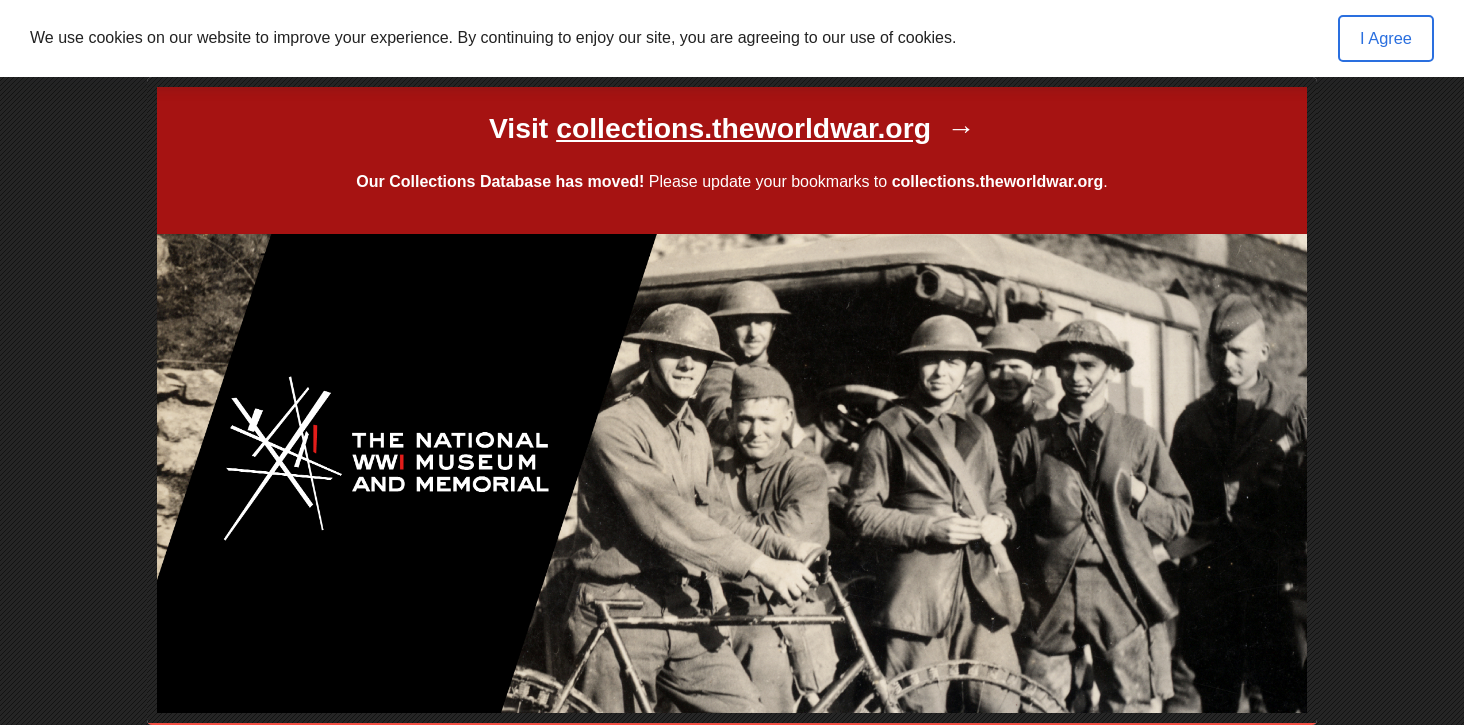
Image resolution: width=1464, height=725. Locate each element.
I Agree (1386, 38)
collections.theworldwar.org (998, 181)
